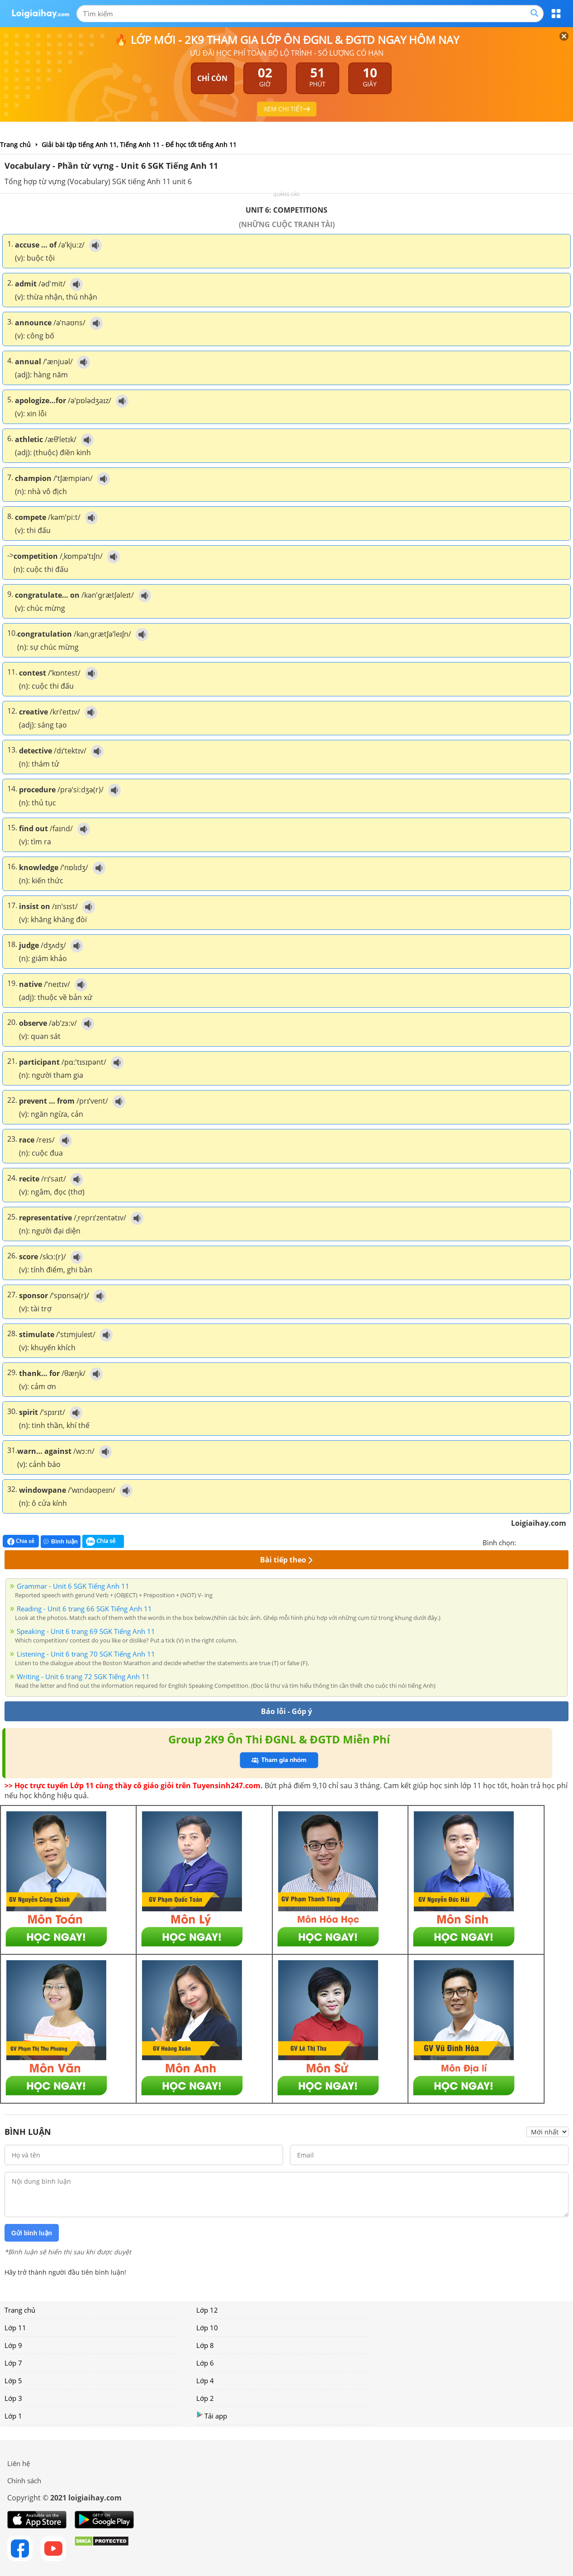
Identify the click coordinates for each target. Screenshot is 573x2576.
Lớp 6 (205, 2362)
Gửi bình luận (31, 2233)
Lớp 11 (15, 2327)
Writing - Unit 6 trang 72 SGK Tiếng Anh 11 (83, 1676)
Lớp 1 (13, 2415)
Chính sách (24, 2480)
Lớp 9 (13, 2345)
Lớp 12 (207, 2309)
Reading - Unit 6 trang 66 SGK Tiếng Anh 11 (84, 1608)
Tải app (211, 2415)
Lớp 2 (205, 2398)
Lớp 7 (13, 2362)
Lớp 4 (205, 2380)
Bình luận (60, 1541)
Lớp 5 (13, 2380)
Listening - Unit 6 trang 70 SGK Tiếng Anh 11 (86, 1653)
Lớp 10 (207, 2327)
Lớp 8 (205, 2345)
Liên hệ (18, 2463)
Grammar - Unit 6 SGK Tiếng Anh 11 (73, 1585)
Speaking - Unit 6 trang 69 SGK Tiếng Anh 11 (86, 1631)
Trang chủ (20, 2309)
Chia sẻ (20, 1541)
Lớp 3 (13, 2398)
